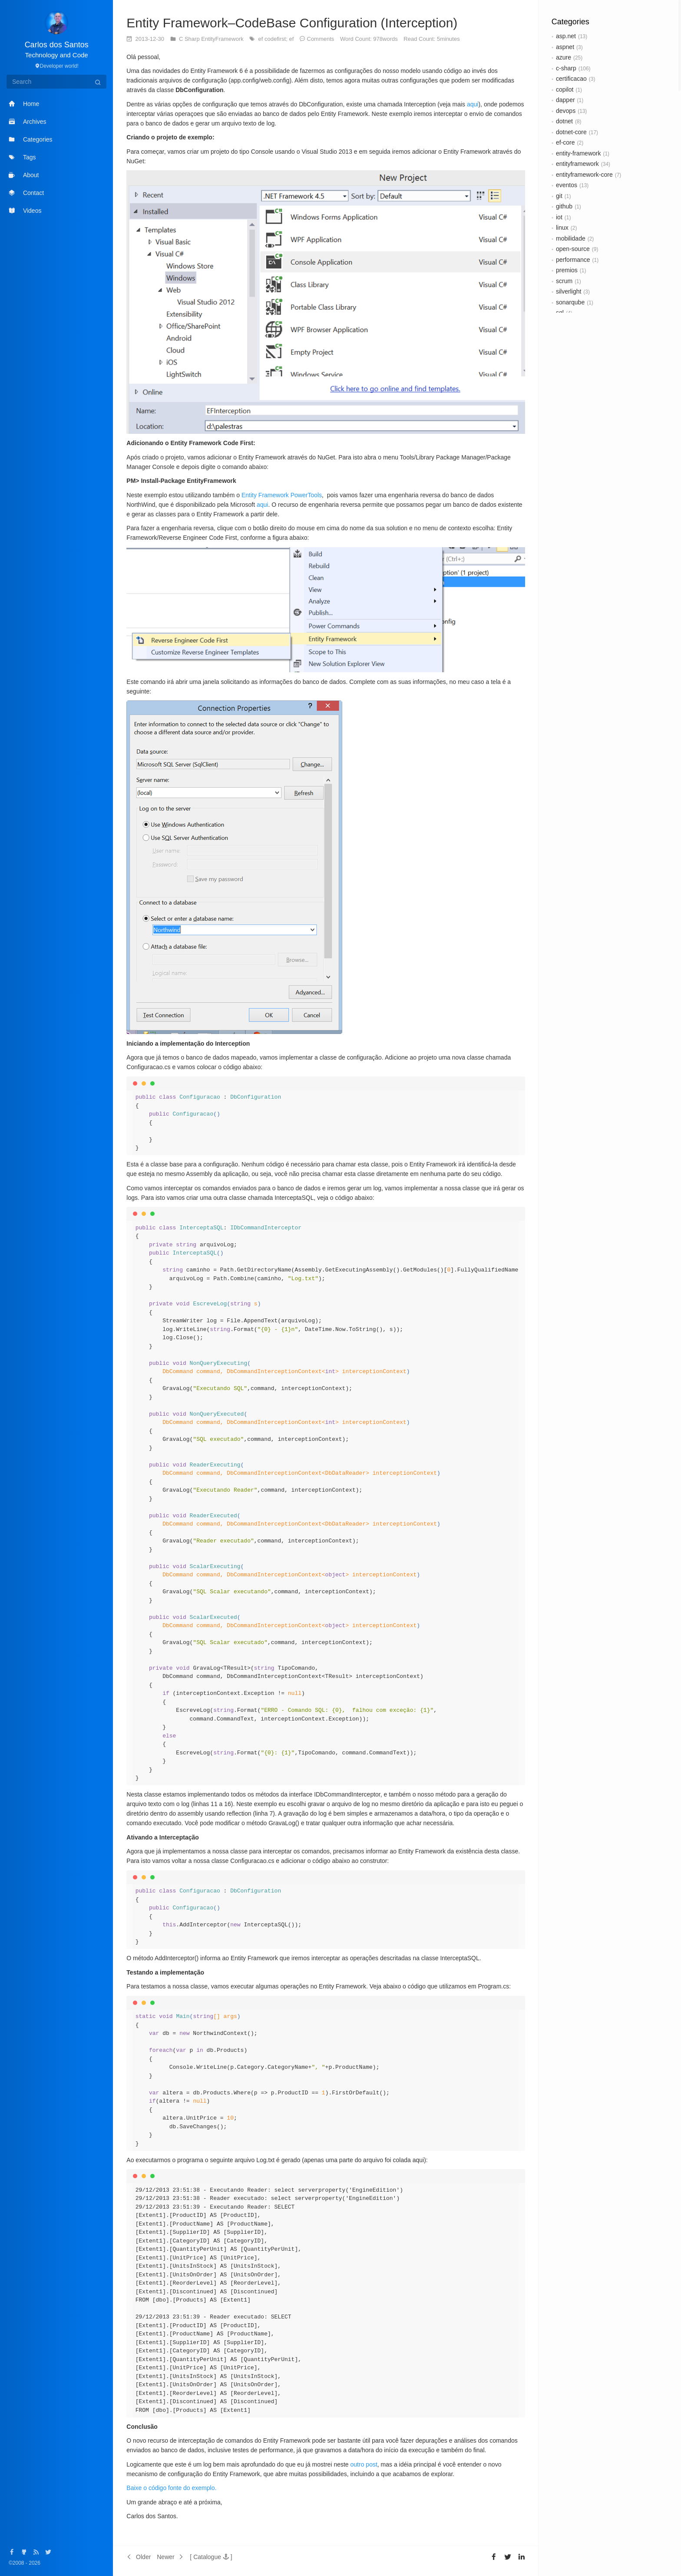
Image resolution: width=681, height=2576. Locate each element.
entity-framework (578, 153)
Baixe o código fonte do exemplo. (171, 2487)
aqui (472, 104)
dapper (565, 99)
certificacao (571, 78)
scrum (564, 280)
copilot (564, 89)
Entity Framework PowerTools (281, 495)
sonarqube (570, 302)
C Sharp (190, 39)
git (559, 195)
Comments (320, 39)
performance (573, 259)
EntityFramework (223, 39)
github (564, 206)
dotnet (564, 121)
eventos (566, 185)
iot (559, 217)
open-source (573, 248)
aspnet (565, 46)
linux (562, 227)
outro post (363, 2464)
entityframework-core (584, 174)
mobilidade (570, 238)
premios (567, 270)
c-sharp (566, 68)
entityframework (577, 163)
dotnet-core (571, 132)
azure (563, 57)
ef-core (565, 142)
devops (565, 110)
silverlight (568, 291)
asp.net (566, 36)
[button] (211, 2557)
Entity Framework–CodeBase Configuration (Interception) (291, 23)
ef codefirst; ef (276, 39)
